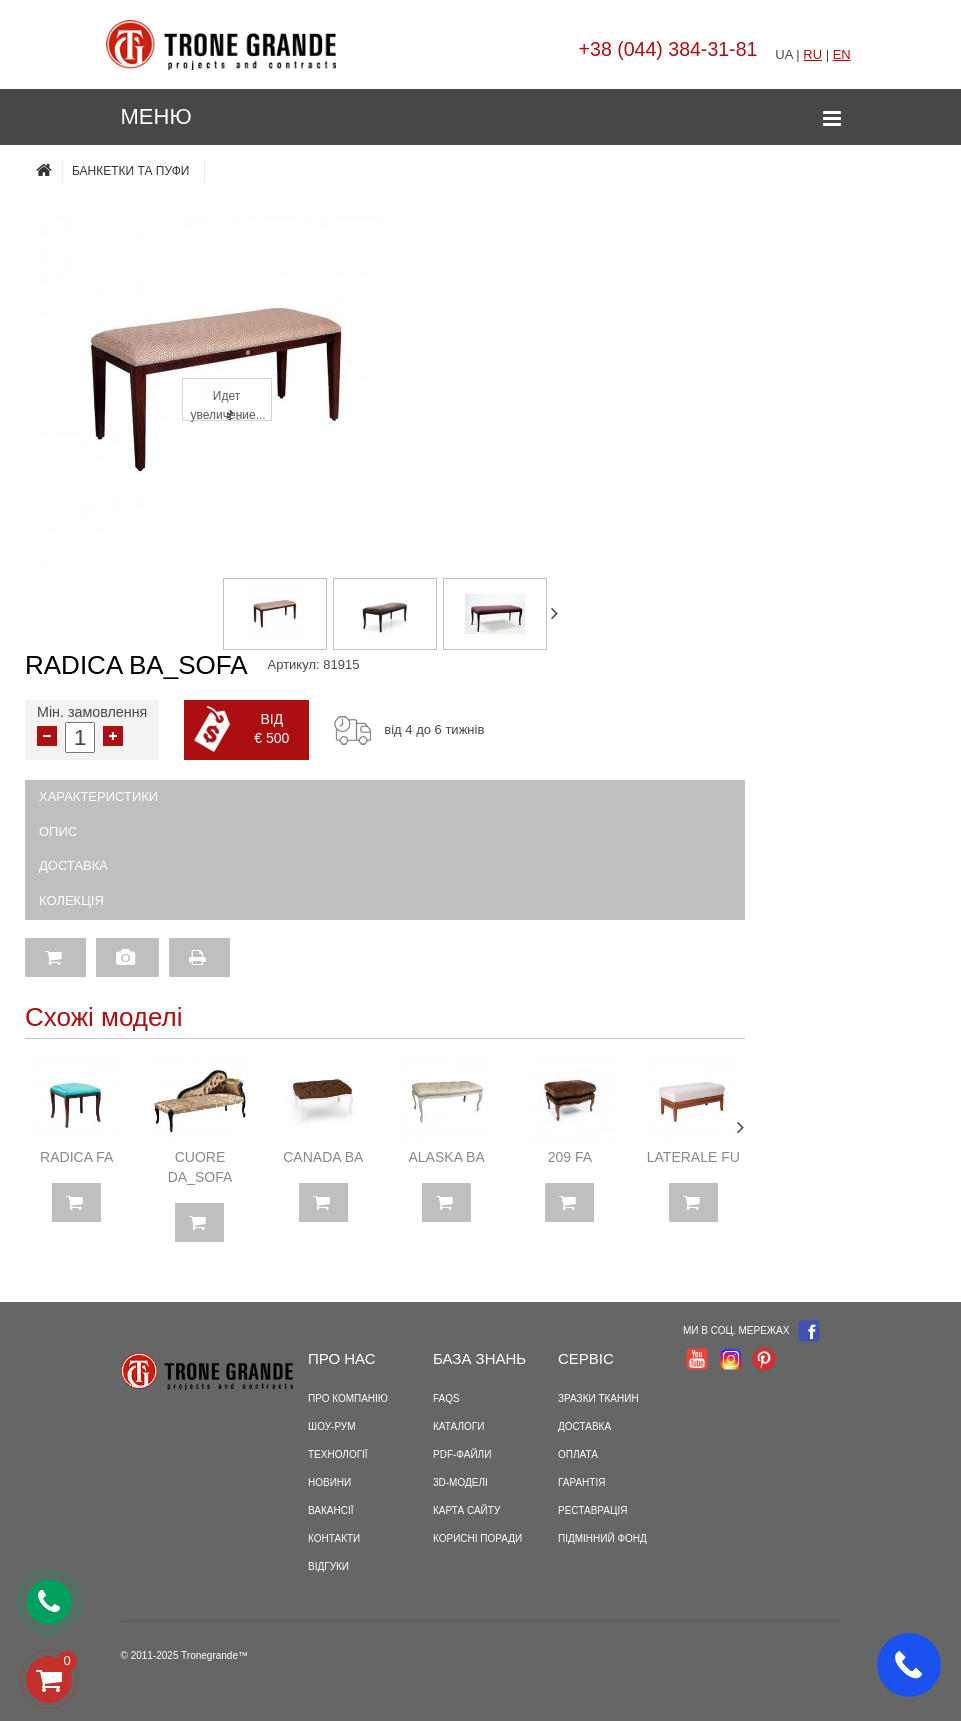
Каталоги (458, 1426)
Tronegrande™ (214, 1655)
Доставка (73, 865)
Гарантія (581, 1482)
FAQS (446, 1398)
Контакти (334, 1538)
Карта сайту (466, 1510)
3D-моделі (460, 1482)
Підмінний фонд (602, 1538)
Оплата (578, 1454)
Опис (58, 831)
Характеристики (98, 796)
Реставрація (592, 1510)
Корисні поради (477, 1538)
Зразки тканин (598, 1398)
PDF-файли (462, 1454)
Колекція (71, 900)
